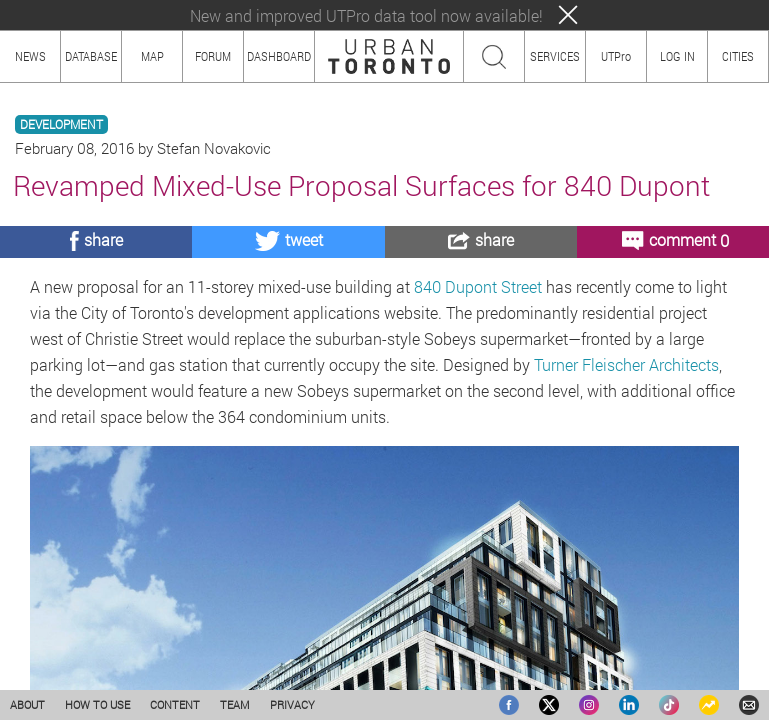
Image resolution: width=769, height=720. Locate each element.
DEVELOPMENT (61, 124)
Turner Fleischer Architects (626, 364)
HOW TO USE (97, 704)
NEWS (30, 56)
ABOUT (27, 704)
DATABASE (91, 56)
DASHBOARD (279, 56)
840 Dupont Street (480, 286)
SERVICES (555, 56)
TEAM (235, 704)
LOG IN (677, 56)
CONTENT (175, 704)
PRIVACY (292, 704)
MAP (152, 56)
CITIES (738, 56)
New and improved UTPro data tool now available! (366, 15)
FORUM (213, 56)
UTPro (616, 56)
